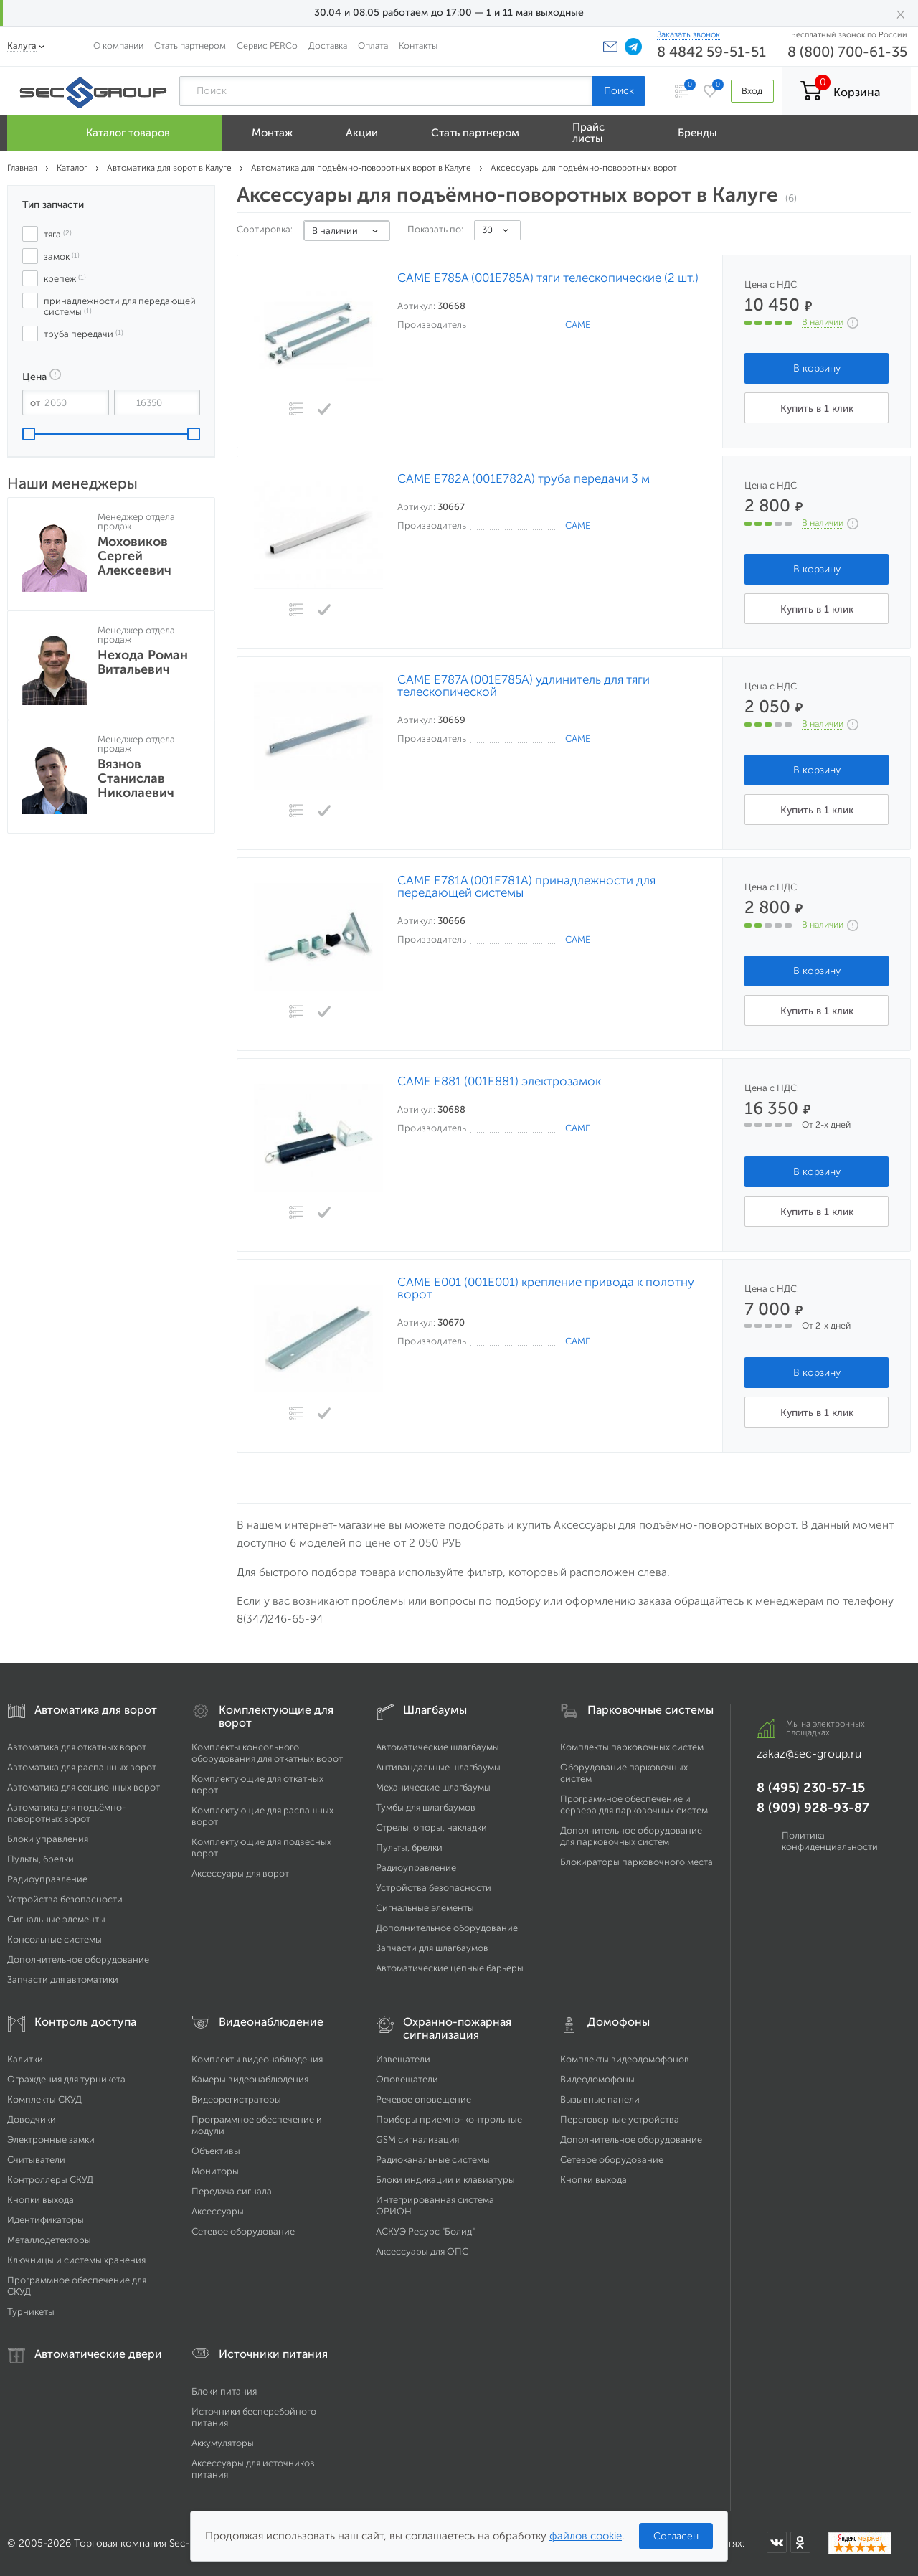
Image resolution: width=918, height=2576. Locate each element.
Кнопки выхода (40, 2199)
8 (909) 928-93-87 (813, 1808)
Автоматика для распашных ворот (81, 1767)
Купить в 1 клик (816, 408)
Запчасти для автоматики (62, 1979)
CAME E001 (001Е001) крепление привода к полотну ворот (545, 1288)
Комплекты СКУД (44, 2099)
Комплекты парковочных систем (632, 1747)
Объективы (215, 2151)
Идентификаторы (45, 2219)
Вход (752, 90)
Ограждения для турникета (66, 2079)
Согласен (676, 2536)
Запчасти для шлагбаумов (432, 1948)
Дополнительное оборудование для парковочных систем (631, 1836)
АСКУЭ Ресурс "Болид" (425, 2231)
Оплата (373, 45)
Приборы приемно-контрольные (449, 2119)
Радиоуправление (47, 1879)
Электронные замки (51, 2139)
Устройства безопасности (65, 1899)
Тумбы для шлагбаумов (425, 1807)
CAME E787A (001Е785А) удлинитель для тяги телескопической (523, 686)
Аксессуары (217, 2211)
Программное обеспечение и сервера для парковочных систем (634, 1804)
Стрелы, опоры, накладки (431, 1827)
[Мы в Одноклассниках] (800, 2542)
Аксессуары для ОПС (422, 2251)
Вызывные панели (600, 2099)
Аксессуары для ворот (240, 1873)
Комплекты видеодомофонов (624, 2059)
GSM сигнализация (417, 2139)
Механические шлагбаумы (433, 1787)
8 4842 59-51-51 (711, 51)
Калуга (22, 45)
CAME (577, 324)
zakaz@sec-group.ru (809, 1753)
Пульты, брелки (40, 1859)
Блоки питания (224, 2391)
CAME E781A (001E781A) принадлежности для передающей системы (526, 886)
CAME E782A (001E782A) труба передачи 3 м (523, 479)
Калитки (25, 2059)
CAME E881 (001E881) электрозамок (499, 1081)
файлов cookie (585, 2535)
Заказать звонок (688, 34)
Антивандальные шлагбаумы (438, 1767)
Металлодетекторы (49, 2240)
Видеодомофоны (597, 2079)
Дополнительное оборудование (78, 1959)
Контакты (418, 45)
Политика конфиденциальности (830, 1841)
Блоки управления (47, 1839)
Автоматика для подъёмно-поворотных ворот (66, 1813)
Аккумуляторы (222, 2443)
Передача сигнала (231, 2191)
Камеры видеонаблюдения (249, 2079)
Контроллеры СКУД (50, 2179)
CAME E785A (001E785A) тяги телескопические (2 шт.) (548, 278)
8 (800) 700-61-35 (847, 51)
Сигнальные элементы (56, 1919)
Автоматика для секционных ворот (83, 1787)
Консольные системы (54, 1939)
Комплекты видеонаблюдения (257, 2059)
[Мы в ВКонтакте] (777, 2542)
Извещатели (403, 2059)
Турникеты (31, 2311)
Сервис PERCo (267, 45)
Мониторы (215, 2171)
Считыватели (36, 2159)
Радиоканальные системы (433, 2159)
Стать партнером (190, 45)
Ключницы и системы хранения (76, 2260)
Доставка (327, 45)
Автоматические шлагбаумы (437, 1747)
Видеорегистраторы (236, 2099)
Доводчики (31, 2119)
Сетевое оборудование (243, 2231)
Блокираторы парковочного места (636, 1861)
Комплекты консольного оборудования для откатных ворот (267, 1753)
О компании (118, 45)
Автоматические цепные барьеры (450, 1968)
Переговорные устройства (619, 2119)
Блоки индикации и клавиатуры (445, 2179)
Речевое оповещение (423, 2099)
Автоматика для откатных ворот (76, 1747)
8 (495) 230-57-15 (811, 1788)
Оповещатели (407, 2079)
